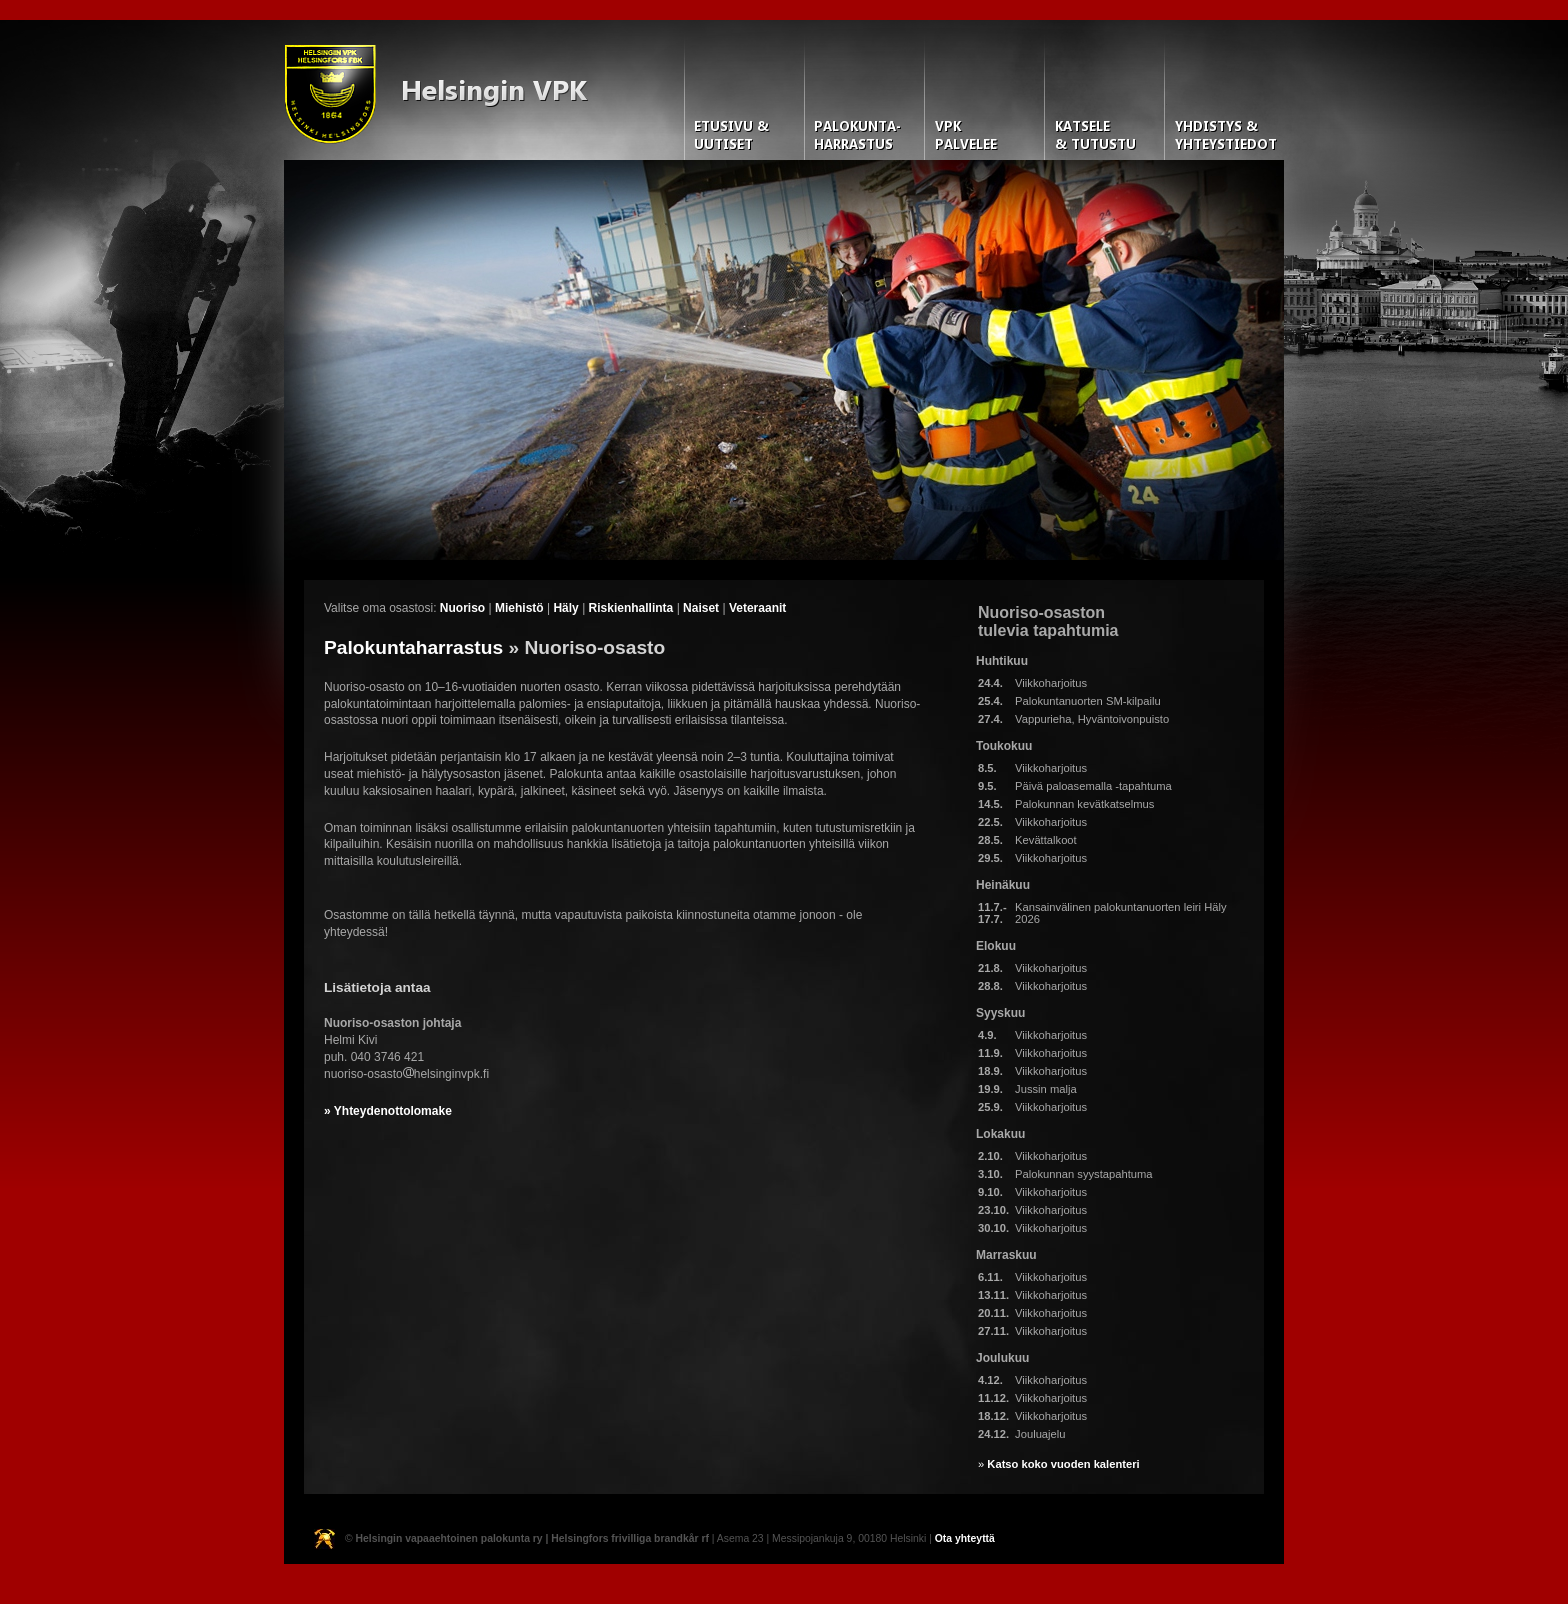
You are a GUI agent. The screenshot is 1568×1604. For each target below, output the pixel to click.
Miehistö (519, 608)
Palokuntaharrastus (413, 647)
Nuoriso (462, 608)
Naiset (701, 608)
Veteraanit (757, 608)
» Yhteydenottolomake (388, 1111)
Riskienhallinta (631, 608)
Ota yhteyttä (965, 1538)
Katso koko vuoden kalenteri (1063, 1464)
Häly (565, 608)
